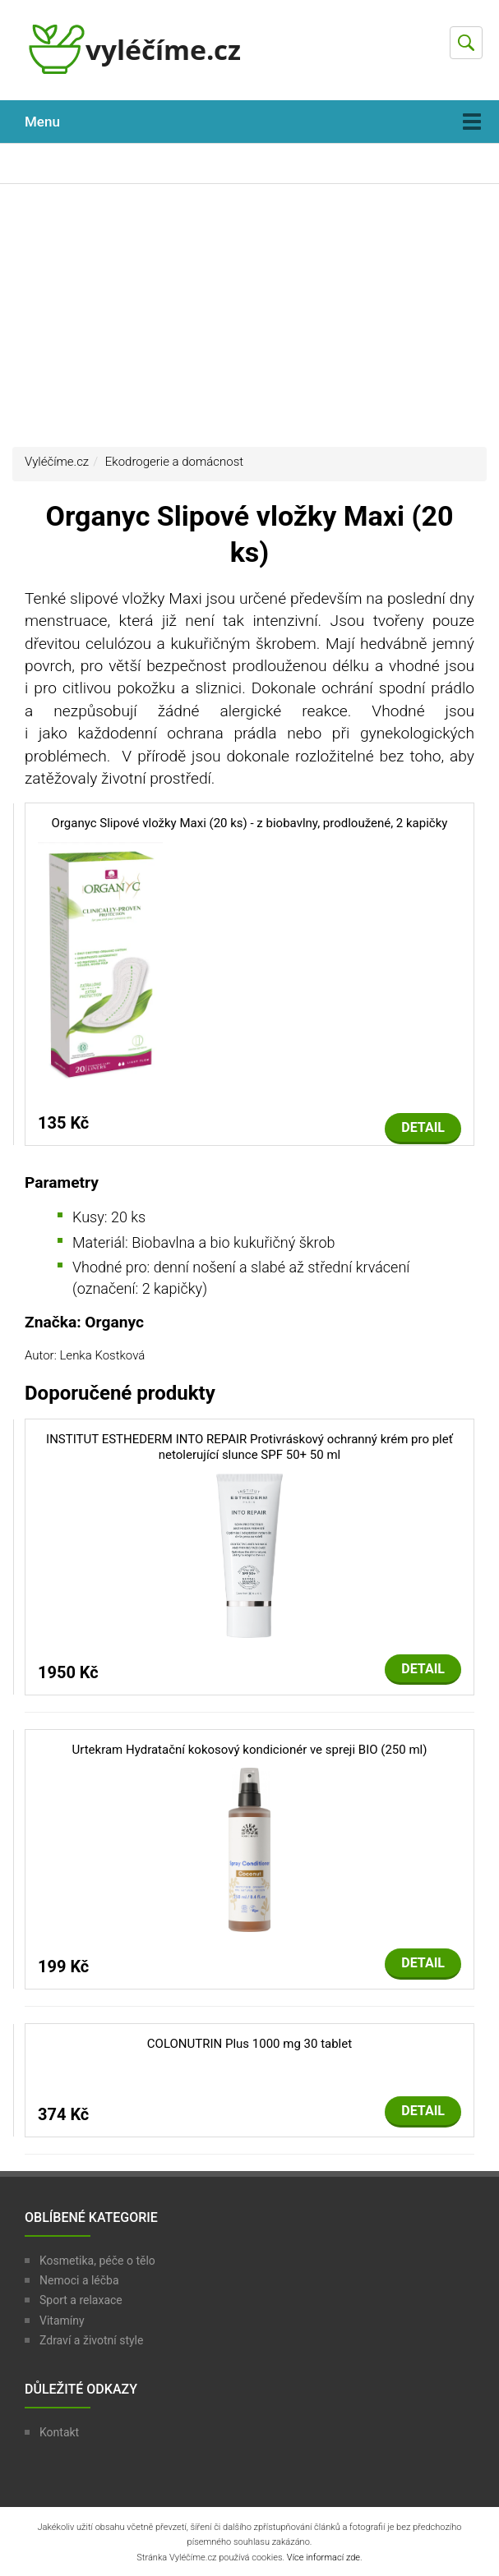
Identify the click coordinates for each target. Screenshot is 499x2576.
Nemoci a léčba (79, 2280)
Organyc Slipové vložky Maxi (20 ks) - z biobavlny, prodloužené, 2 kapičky (250, 823)
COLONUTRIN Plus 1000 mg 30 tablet (249, 2043)
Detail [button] (423, 1127)
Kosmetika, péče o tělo (97, 2260)
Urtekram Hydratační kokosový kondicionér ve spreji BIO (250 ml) (249, 1749)
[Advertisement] (249, 315)
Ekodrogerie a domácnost (174, 461)
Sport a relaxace (80, 2300)
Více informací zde (323, 2557)
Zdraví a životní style (91, 2340)
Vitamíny (62, 2320)
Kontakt (59, 2432)
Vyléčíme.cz (57, 461)
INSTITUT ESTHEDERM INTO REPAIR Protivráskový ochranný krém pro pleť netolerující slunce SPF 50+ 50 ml (249, 1447)
